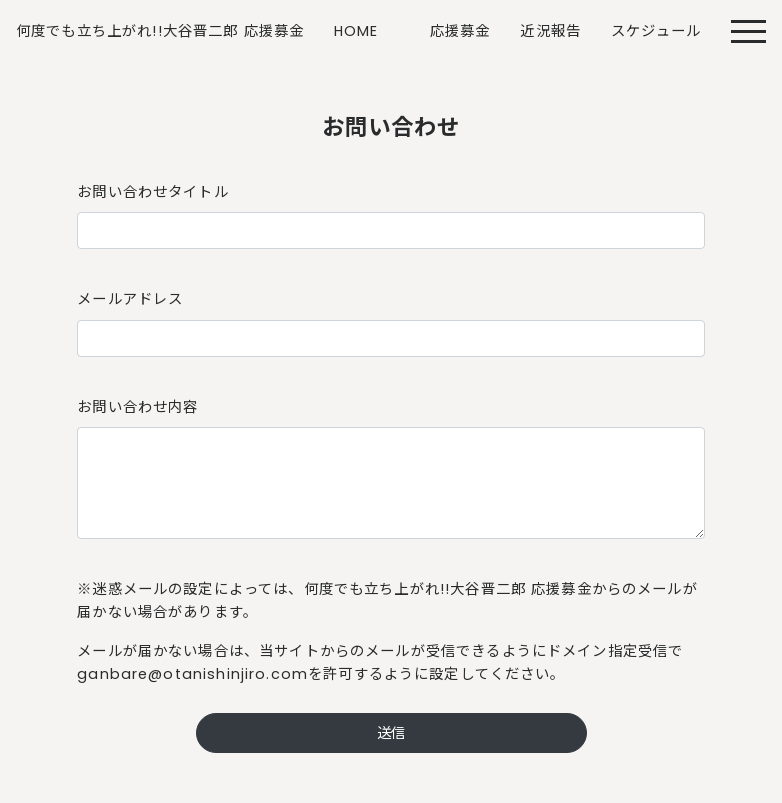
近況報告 (550, 31)
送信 (391, 733)
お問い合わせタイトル (153, 192)
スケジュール (656, 31)
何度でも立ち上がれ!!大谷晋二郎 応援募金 (160, 31)
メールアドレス (130, 299)
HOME (356, 31)
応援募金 (460, 31)
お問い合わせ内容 (137, 407)
